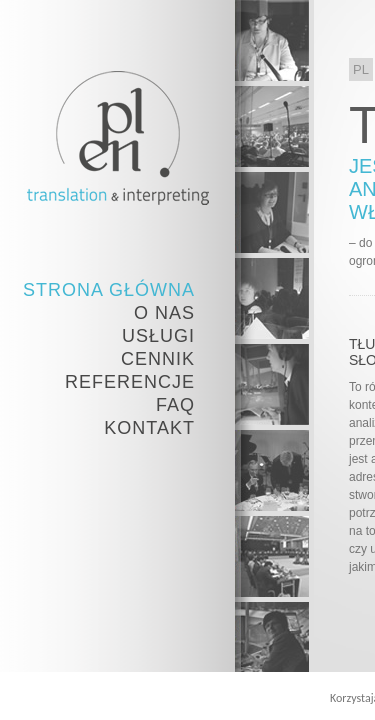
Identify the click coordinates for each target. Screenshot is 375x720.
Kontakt (149, 428)
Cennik (158, 359)
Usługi (158, 336)
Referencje (130, 382)
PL (361, 69)
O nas (164, 313)
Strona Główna (109, 290)
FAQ (175, 405)
